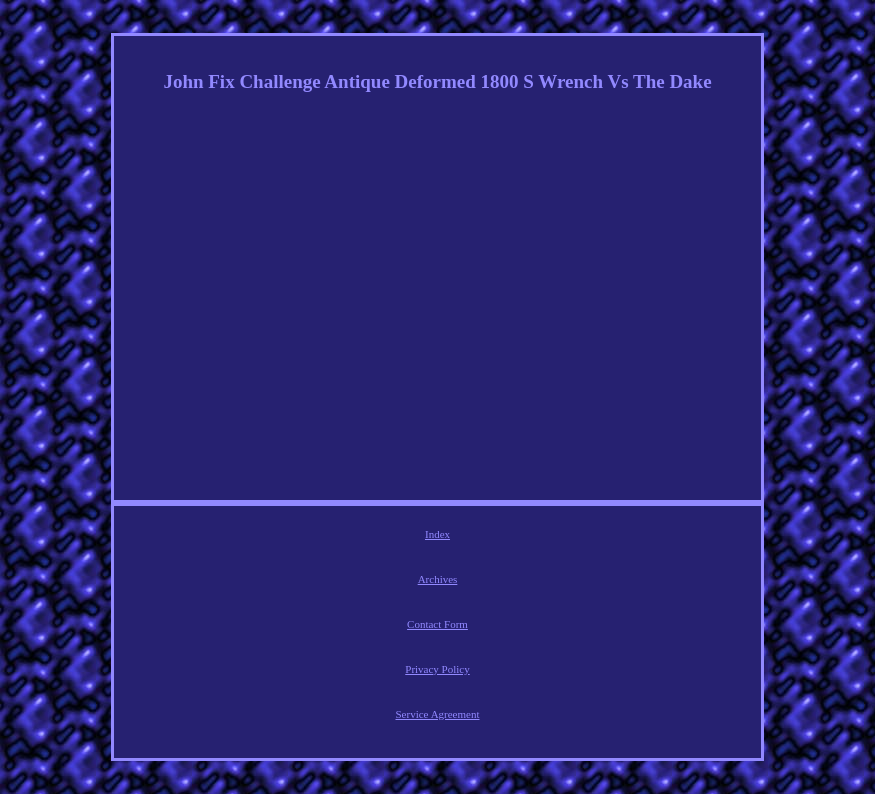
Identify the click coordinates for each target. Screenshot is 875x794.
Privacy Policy (437, 669)
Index (437, 534)
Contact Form (437, 624)
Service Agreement (438, 714)
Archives (438, 579)
